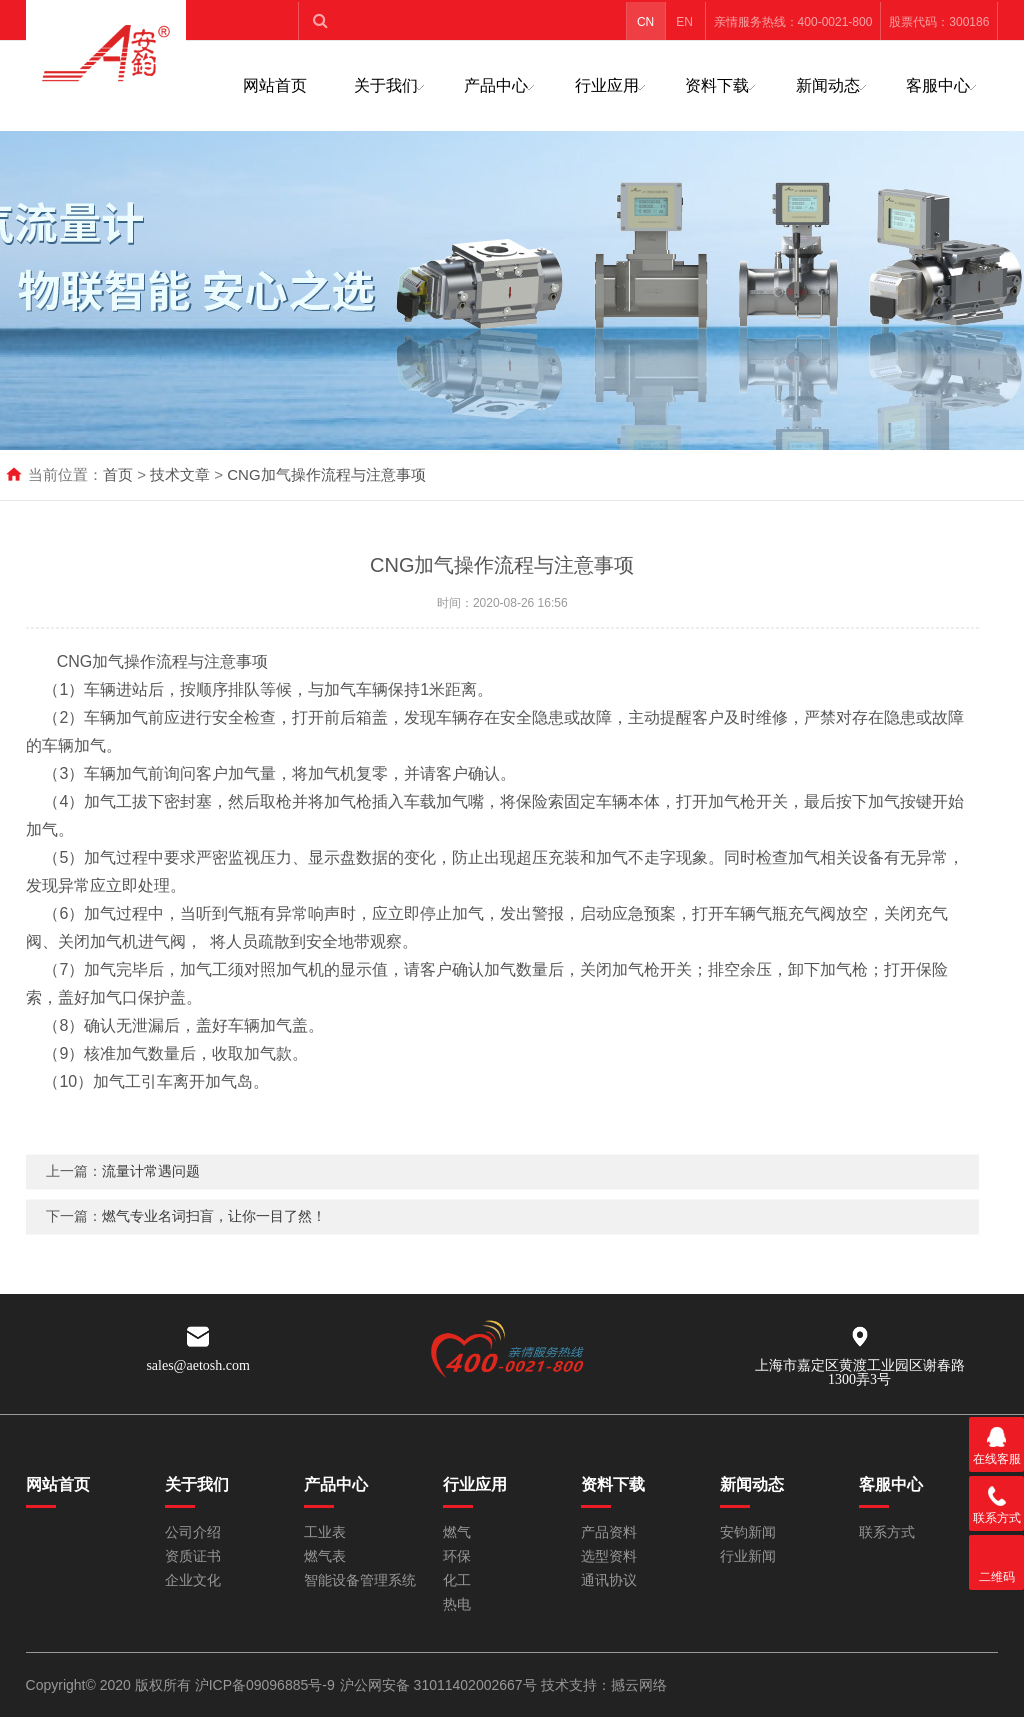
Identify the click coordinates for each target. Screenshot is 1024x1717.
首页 (118, 474)
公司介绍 (193, 1532)
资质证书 (193, 1556)
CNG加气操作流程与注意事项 (326, 474)
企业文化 (193, 1580)
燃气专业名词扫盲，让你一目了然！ (214, 1243)
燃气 (457, 1532)
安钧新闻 (748, 1532)
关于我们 (386, 85)
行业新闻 (748, 1556)
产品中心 (496, 85)
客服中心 (938, 85)
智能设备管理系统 (360, 1580)
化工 (457, 1580)
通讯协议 (609, 1580)
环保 (457, 1556)
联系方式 (887, 1532)
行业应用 (607, 85)
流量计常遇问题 (151, 1198)
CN (645, 22)
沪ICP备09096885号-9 (265, 1685)
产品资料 (609, 1532)
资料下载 (717, 85)
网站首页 (275, 85)
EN (684, 22)
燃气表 (325, 1556)
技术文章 (180, 474)
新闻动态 (828, 85)
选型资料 (609, 1556)
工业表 (325, 1532)
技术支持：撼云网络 (604, 1685)
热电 (457, 1604)
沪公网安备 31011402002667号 (440, 1685)
